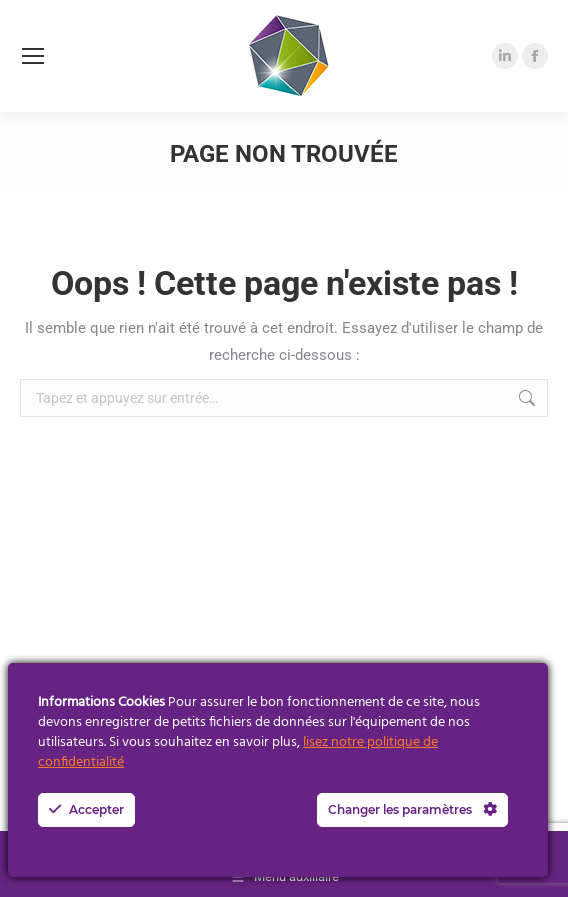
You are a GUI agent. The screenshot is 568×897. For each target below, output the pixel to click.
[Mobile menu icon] (33, 56)
